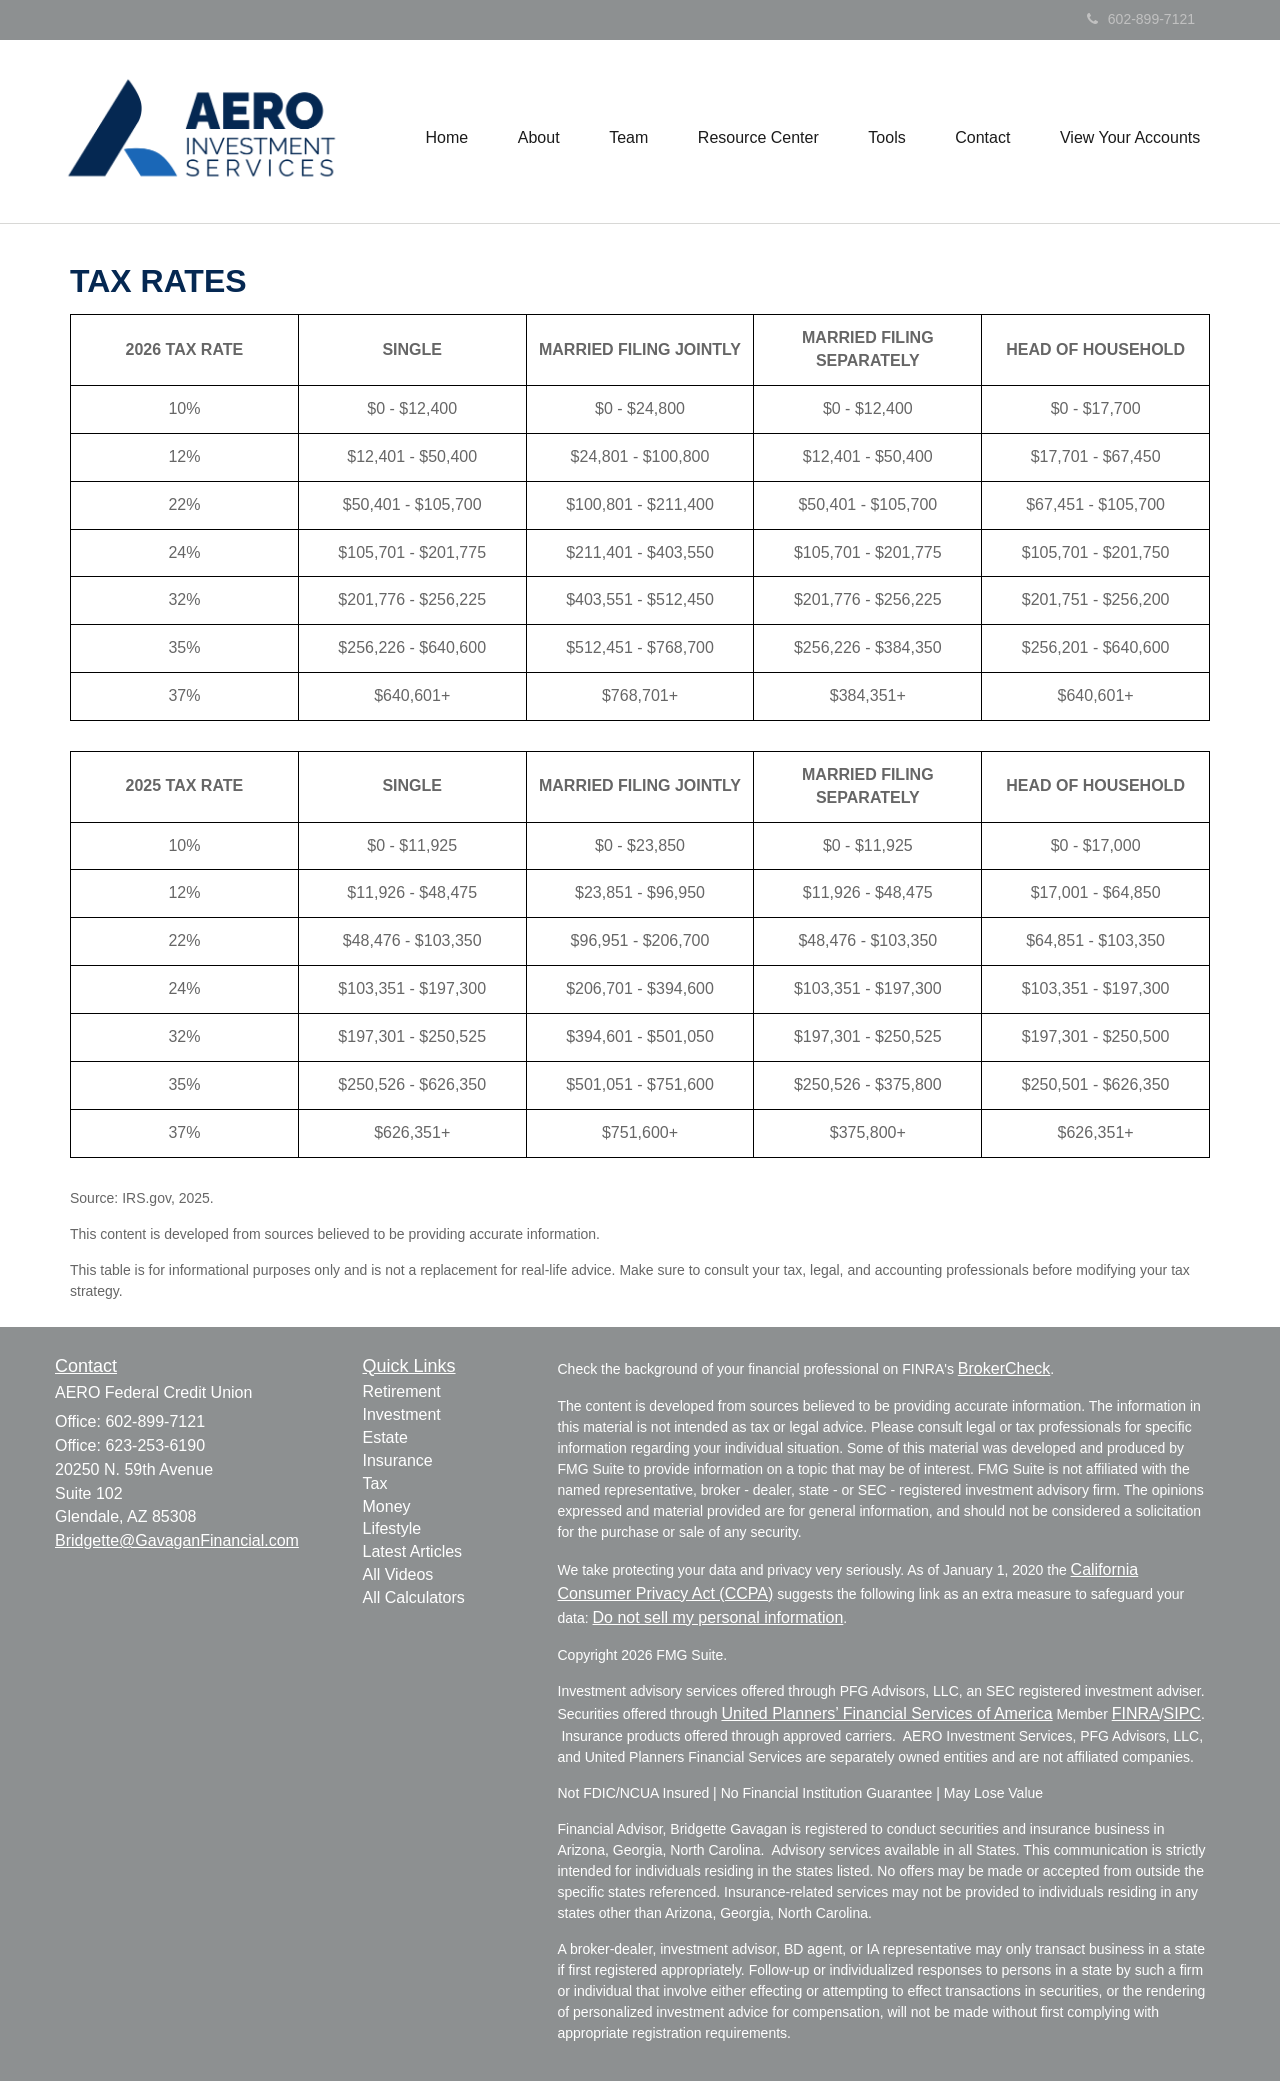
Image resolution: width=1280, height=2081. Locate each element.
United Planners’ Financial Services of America (886, 1713)
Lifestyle (392, 1528)
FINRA (1136, 1713)
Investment (402, 1414)
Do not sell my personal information (718, 1617)
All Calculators (414, 1597)
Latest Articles (413, 1551)
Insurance (398, 1460)
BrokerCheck (1004, 1368)
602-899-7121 (1141, 19)
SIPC (1182, 1713)
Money (387, 1506)
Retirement (402, 1391)
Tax (375, 1483)
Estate (385, 1437)
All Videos (398, 1574)
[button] (536, 132)
